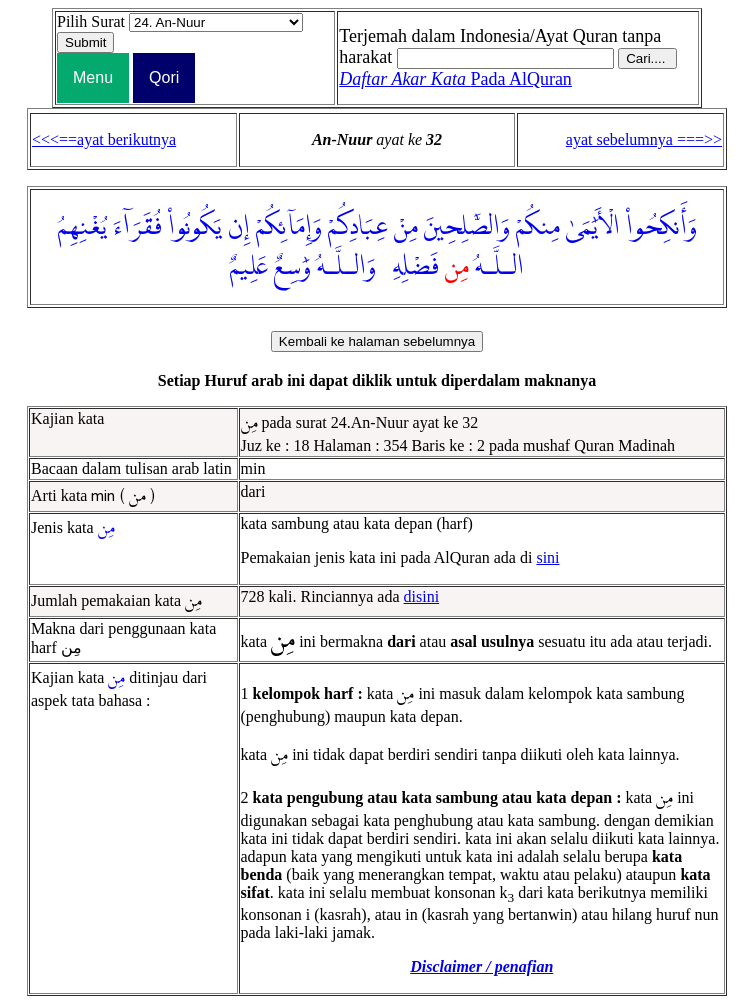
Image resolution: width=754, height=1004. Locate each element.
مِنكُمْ (538, 227)
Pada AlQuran (455, 79)
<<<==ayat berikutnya (104, 139)
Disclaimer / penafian (481, 966)
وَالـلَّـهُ (346, 267)
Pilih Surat (91, 21)
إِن (239, 227)
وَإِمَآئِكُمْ (289, 227)
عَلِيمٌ (249, 267)
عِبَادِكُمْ (358, 227)
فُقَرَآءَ (137, 227)
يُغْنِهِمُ (82, 227)
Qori (164, 77)
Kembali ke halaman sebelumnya (377, 341)
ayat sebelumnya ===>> (644, 139)
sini (547, 557)
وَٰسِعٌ (292, 267)
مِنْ (406, 227)
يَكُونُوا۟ (195, 227)
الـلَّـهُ (499, 267)
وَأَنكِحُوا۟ (661, 227)
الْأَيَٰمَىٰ (593, 227)
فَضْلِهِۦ (410, 267)
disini (422, 596)
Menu (93, 77)
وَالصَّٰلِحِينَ (467, 227)
